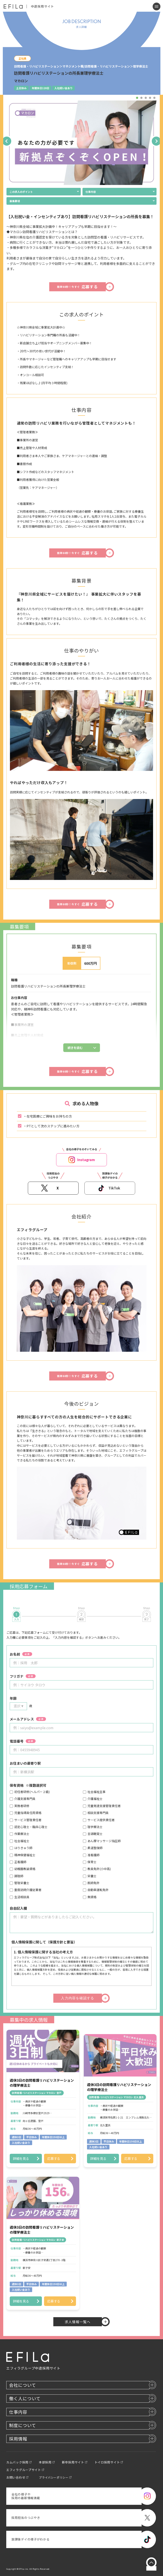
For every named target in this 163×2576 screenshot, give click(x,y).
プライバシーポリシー (53, 2477)
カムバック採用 (17, 2462)
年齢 (13, 1698)
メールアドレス (22, 1719)
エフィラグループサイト (23, 2470)
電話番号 (17, 1741)
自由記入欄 (18, 1908)
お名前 (15, 1654)
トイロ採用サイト (107, 2462)
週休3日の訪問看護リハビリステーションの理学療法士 (42, 2083)
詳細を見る (21, 2158)
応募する (53, 2158)
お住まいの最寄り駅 (25, 1763)
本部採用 (45, 2462)
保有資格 (17, 1785)
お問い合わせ (15, 2477)
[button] (137, 98)
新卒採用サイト (73, 2462)
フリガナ (17, 1676)
